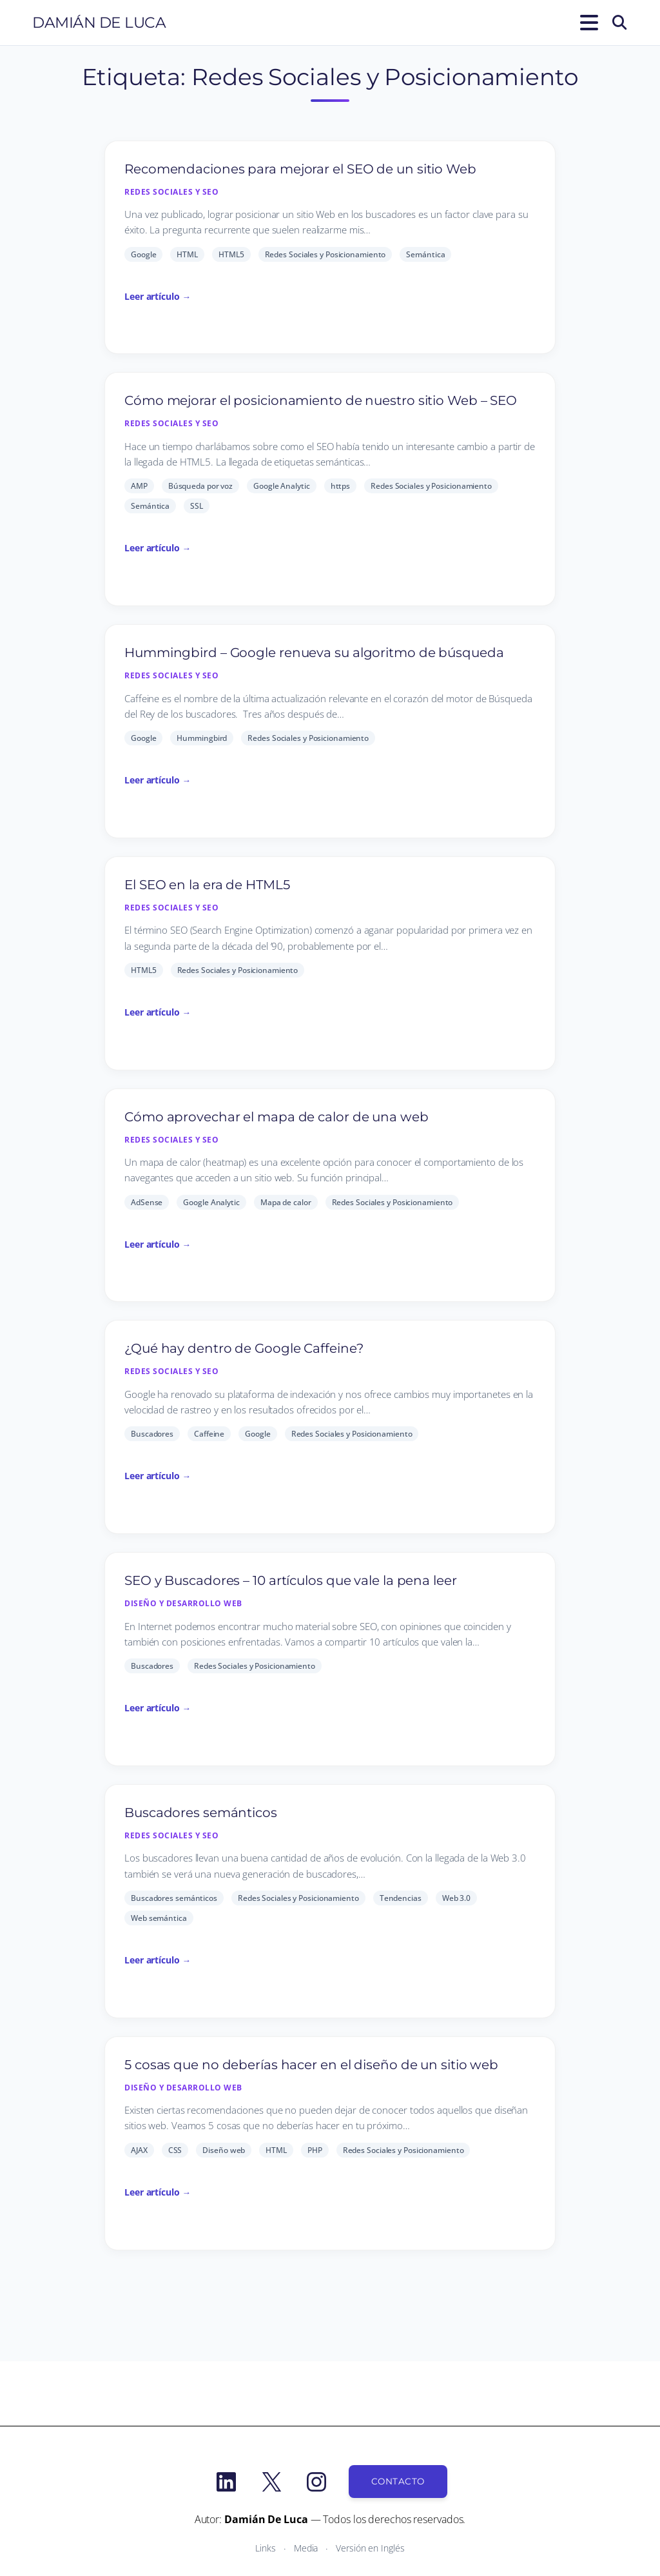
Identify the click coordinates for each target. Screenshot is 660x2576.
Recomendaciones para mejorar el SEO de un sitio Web (300, 169)
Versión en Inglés (370, 2548)
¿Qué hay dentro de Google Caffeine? (244, 1348)
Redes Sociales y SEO (171, 191)
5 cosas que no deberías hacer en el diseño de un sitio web (311, 2064)
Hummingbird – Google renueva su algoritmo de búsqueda (314, 652)
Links (265, 2548)
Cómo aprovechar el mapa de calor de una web (276, 1117)
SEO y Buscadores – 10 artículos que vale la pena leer (290, 1580)
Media (306, 2548)
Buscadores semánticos (200, 1812)
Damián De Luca (99, 23)
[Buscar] (619, 22)
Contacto (398, 2481)
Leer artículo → (157, 296)
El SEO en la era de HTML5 (207, 884)
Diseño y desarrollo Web (183, 1603)
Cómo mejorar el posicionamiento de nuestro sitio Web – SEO (320, 400)
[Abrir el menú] (586, 22)
